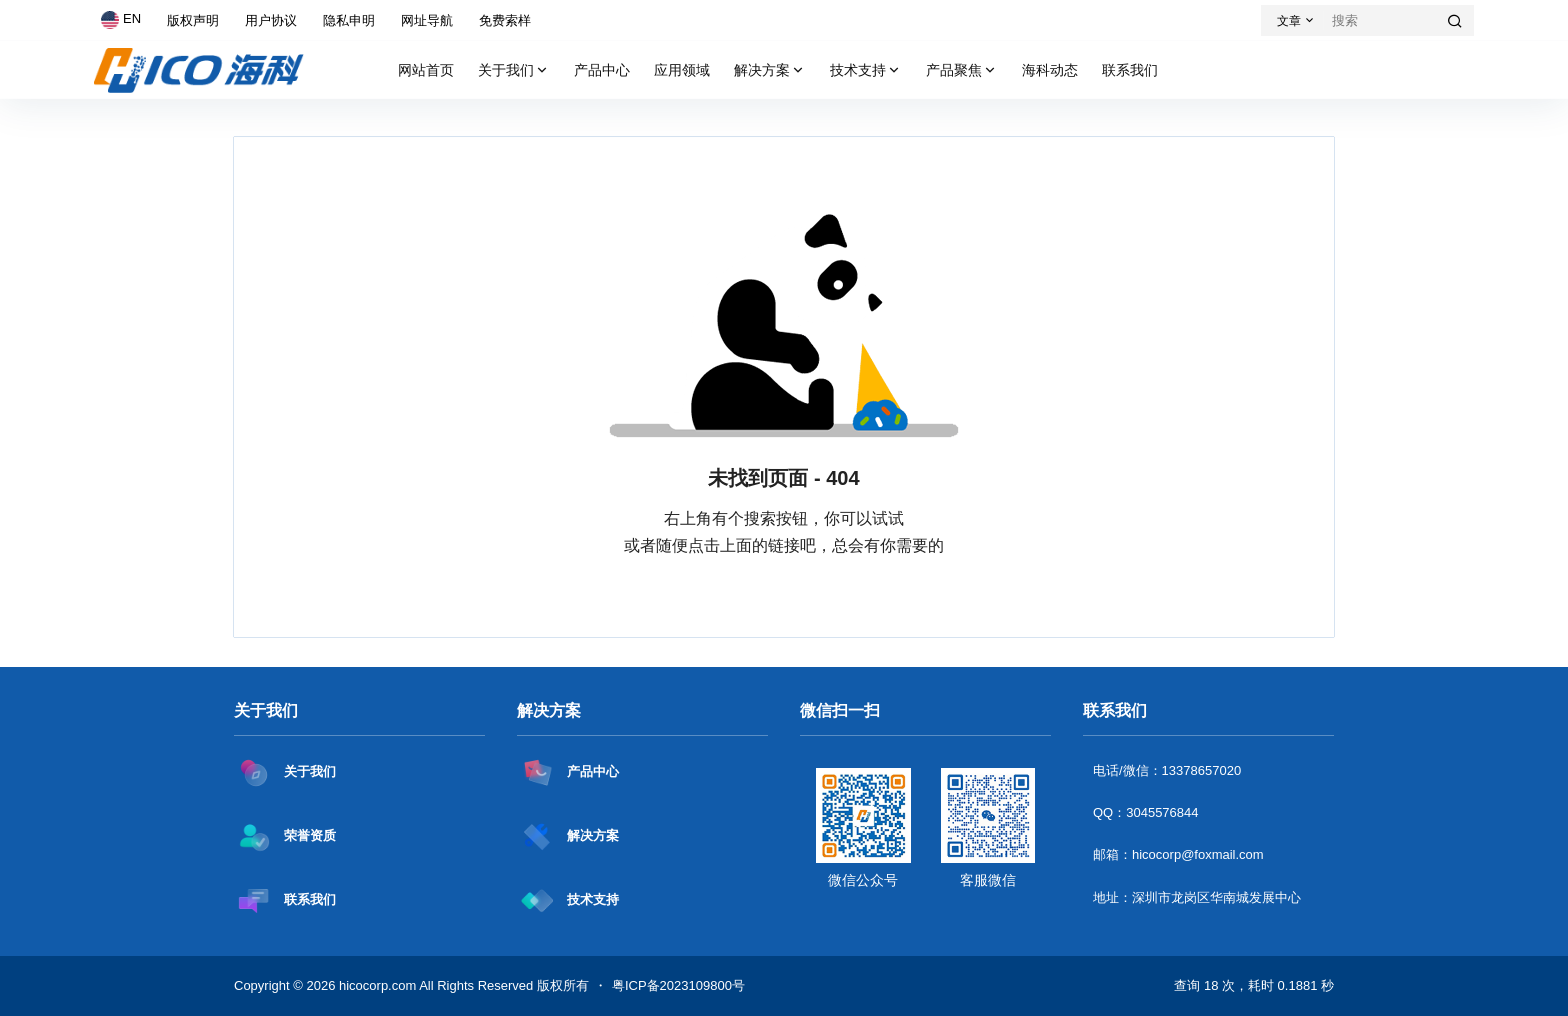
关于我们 (514, 70)
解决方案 (770, 70)
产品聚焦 (962, 70)
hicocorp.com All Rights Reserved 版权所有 (462, 985)
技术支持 (866, 70)
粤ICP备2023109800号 (678, 985)
